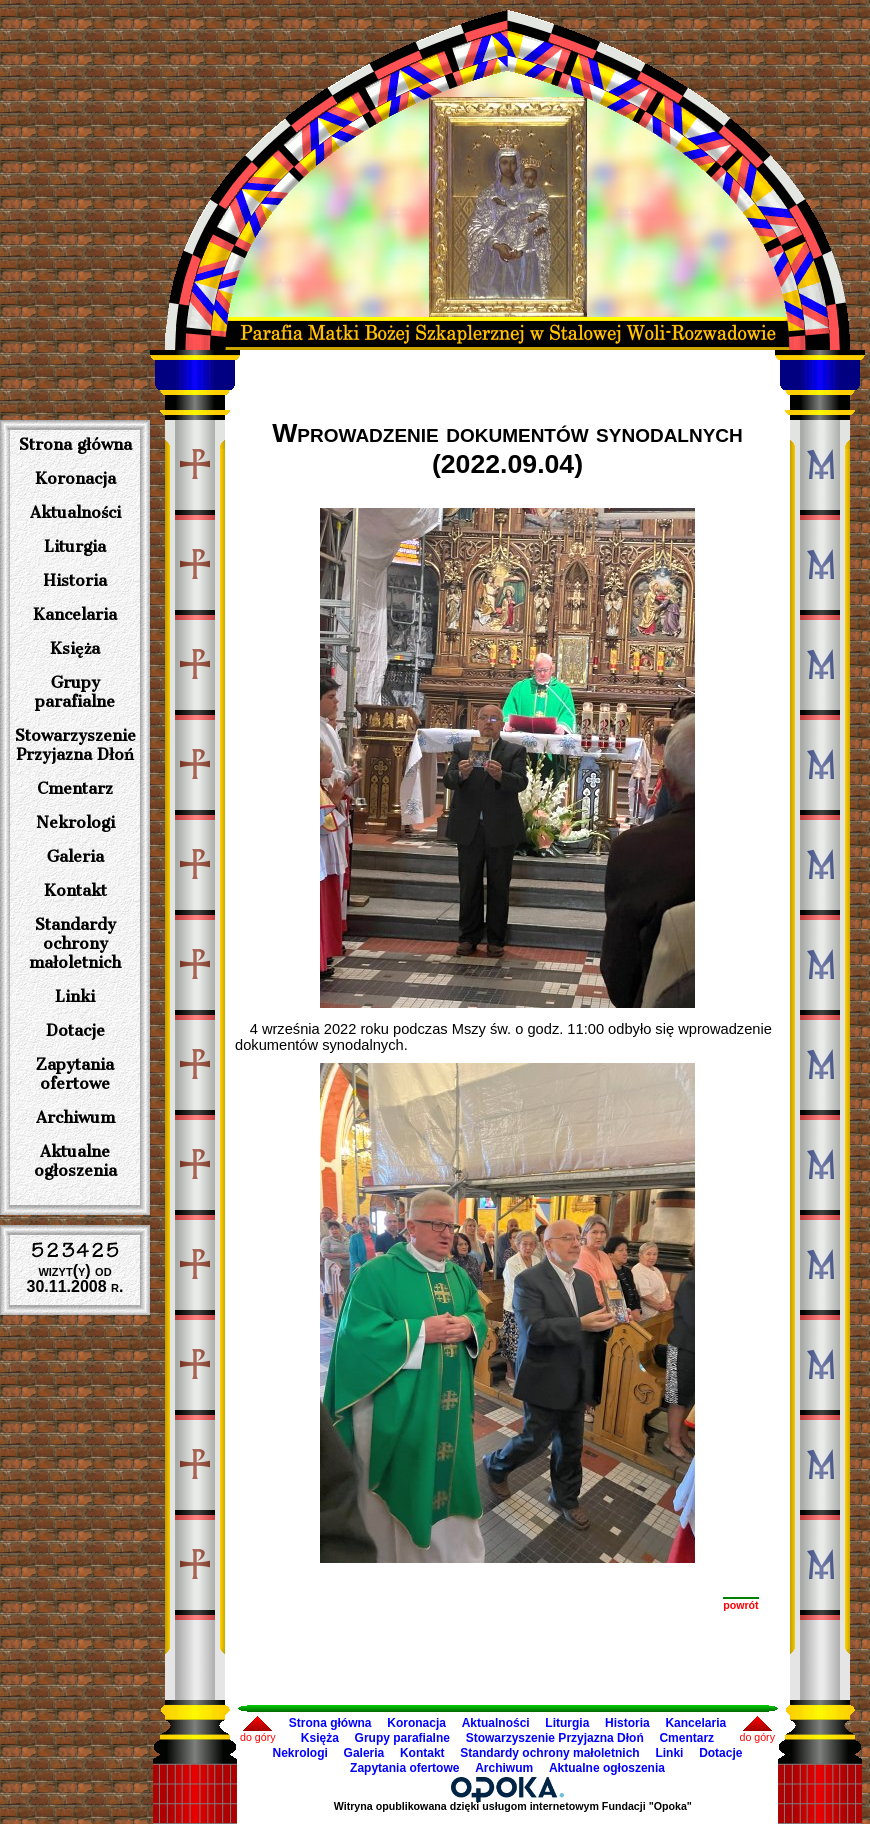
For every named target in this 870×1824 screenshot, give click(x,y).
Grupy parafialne (75, 692)
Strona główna (75, 444)
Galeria (75, 856)
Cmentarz (75, 788)
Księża (75, 648)
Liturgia (75, 546)
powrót (741, 1605)
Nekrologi (75, 822)
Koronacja (75, 478)
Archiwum (75, 1117)
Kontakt (75, 890)
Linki (75, 996)
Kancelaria (75, 614)
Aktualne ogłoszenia (75, 1161)
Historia (75, 580)
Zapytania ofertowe (75, 1074)
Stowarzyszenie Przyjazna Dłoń (75, 745)
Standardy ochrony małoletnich (75, 943)
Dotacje (75, 1030)
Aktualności (75, 512)
